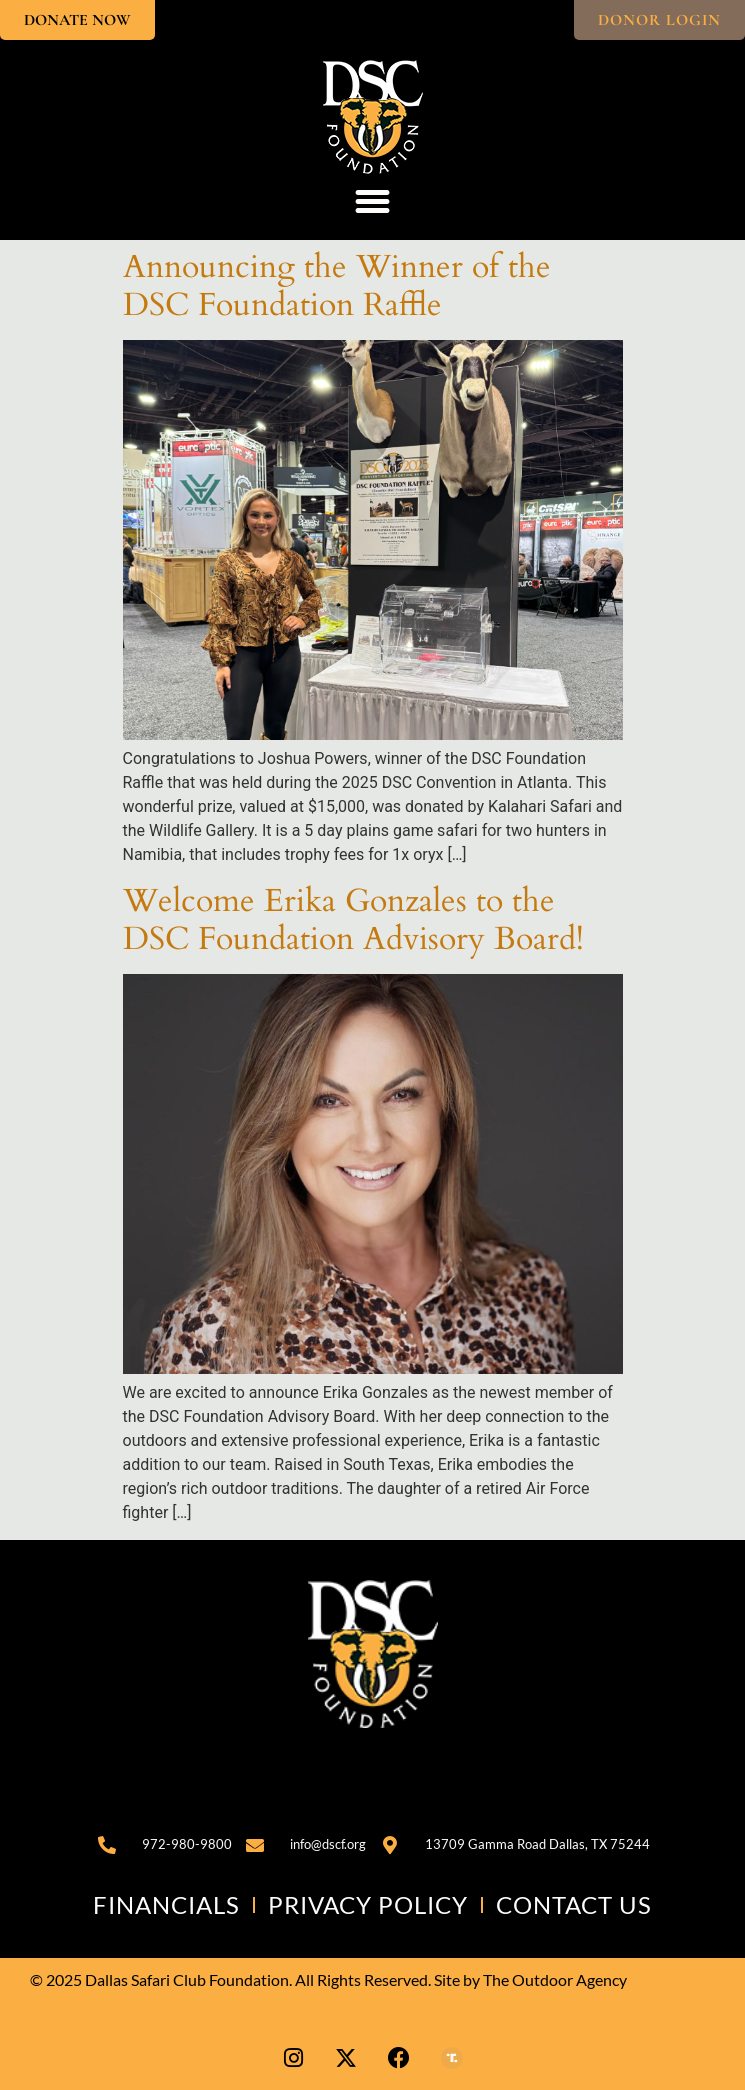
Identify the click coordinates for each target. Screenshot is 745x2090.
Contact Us (574, 1904)
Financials (166, 1904)
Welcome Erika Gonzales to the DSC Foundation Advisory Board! (353, 920)
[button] (373, 202)
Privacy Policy (368, 1904)
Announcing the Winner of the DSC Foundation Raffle (337, 286)
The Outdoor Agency (555, 1979)
